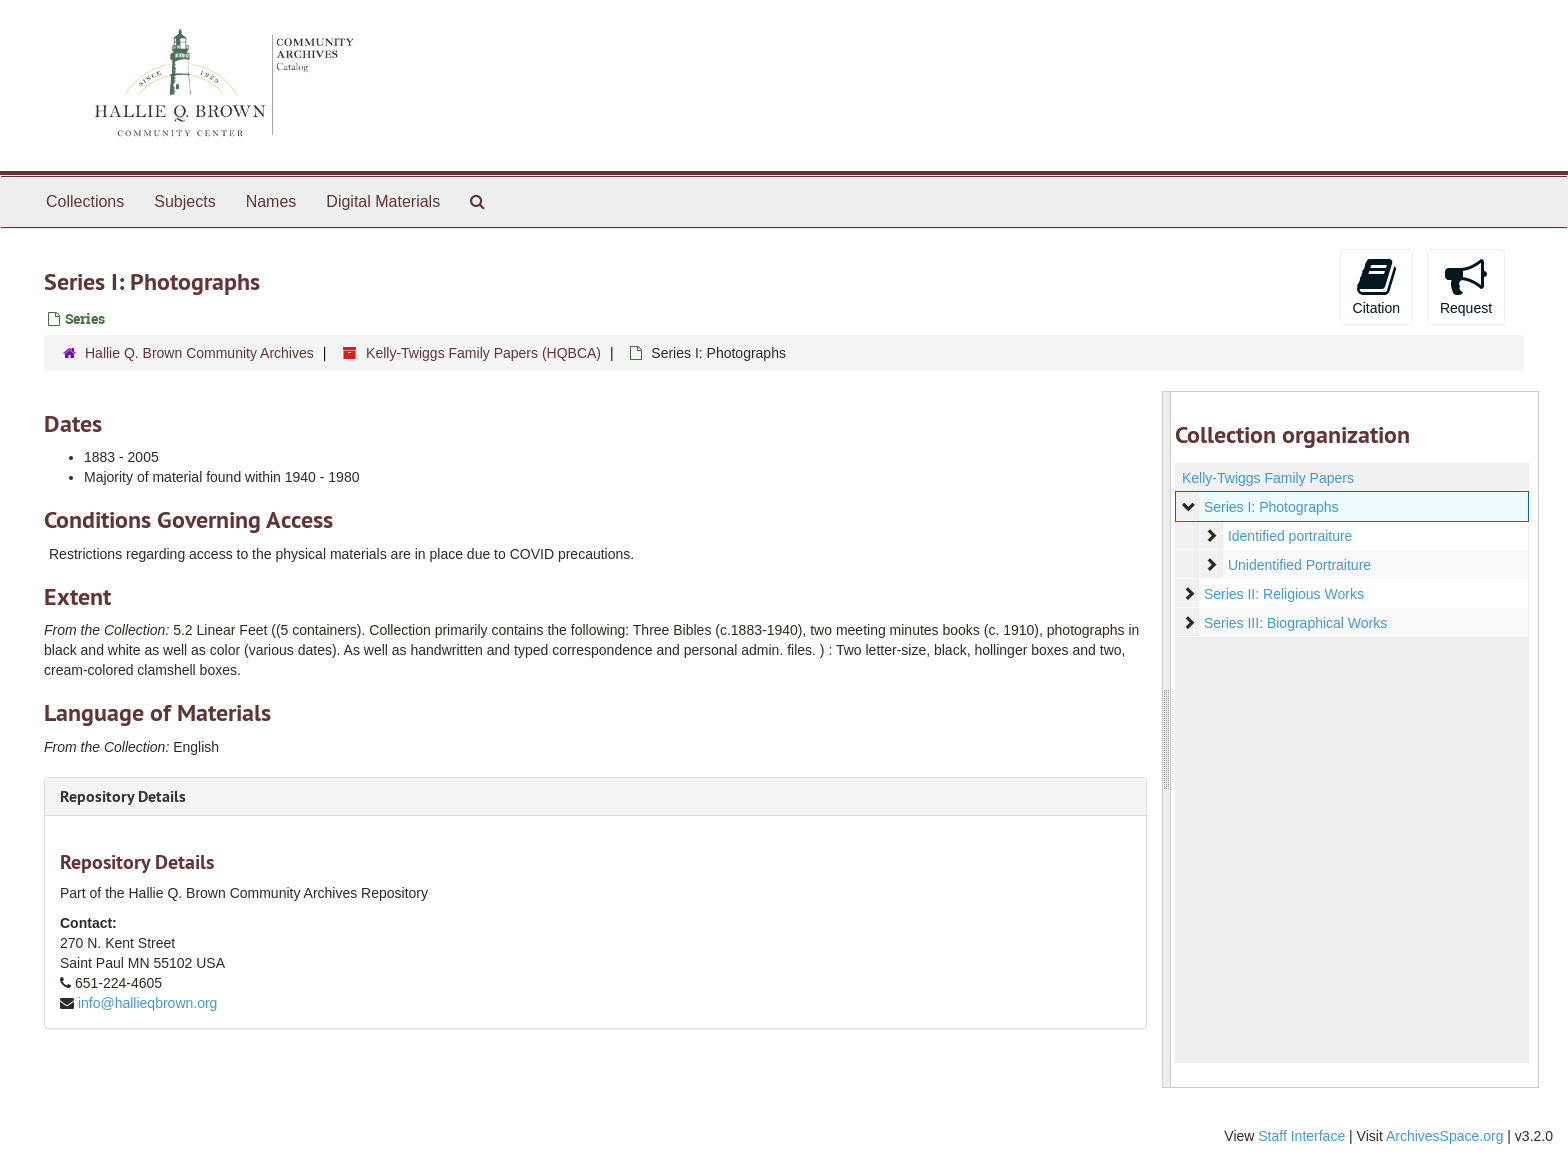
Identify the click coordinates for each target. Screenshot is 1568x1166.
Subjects (184, 201)
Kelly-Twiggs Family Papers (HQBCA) (483, 353)
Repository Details (123, 796)
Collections (85, 201)
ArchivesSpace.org (1445, 1136)
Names (271, 201)
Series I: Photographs (1270, 507)
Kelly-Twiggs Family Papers (1268, 478)
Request (1466, 286)
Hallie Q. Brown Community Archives (199, 353)
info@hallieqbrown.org (148, 1003)
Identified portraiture (1289, 536)
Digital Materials (383, 201)
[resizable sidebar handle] (1167, 739)
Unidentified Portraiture (1298, 565)
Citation (1376, 286)
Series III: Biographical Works (1294, 623)
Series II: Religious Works (1283, 594)
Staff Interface (1301, 1136)
